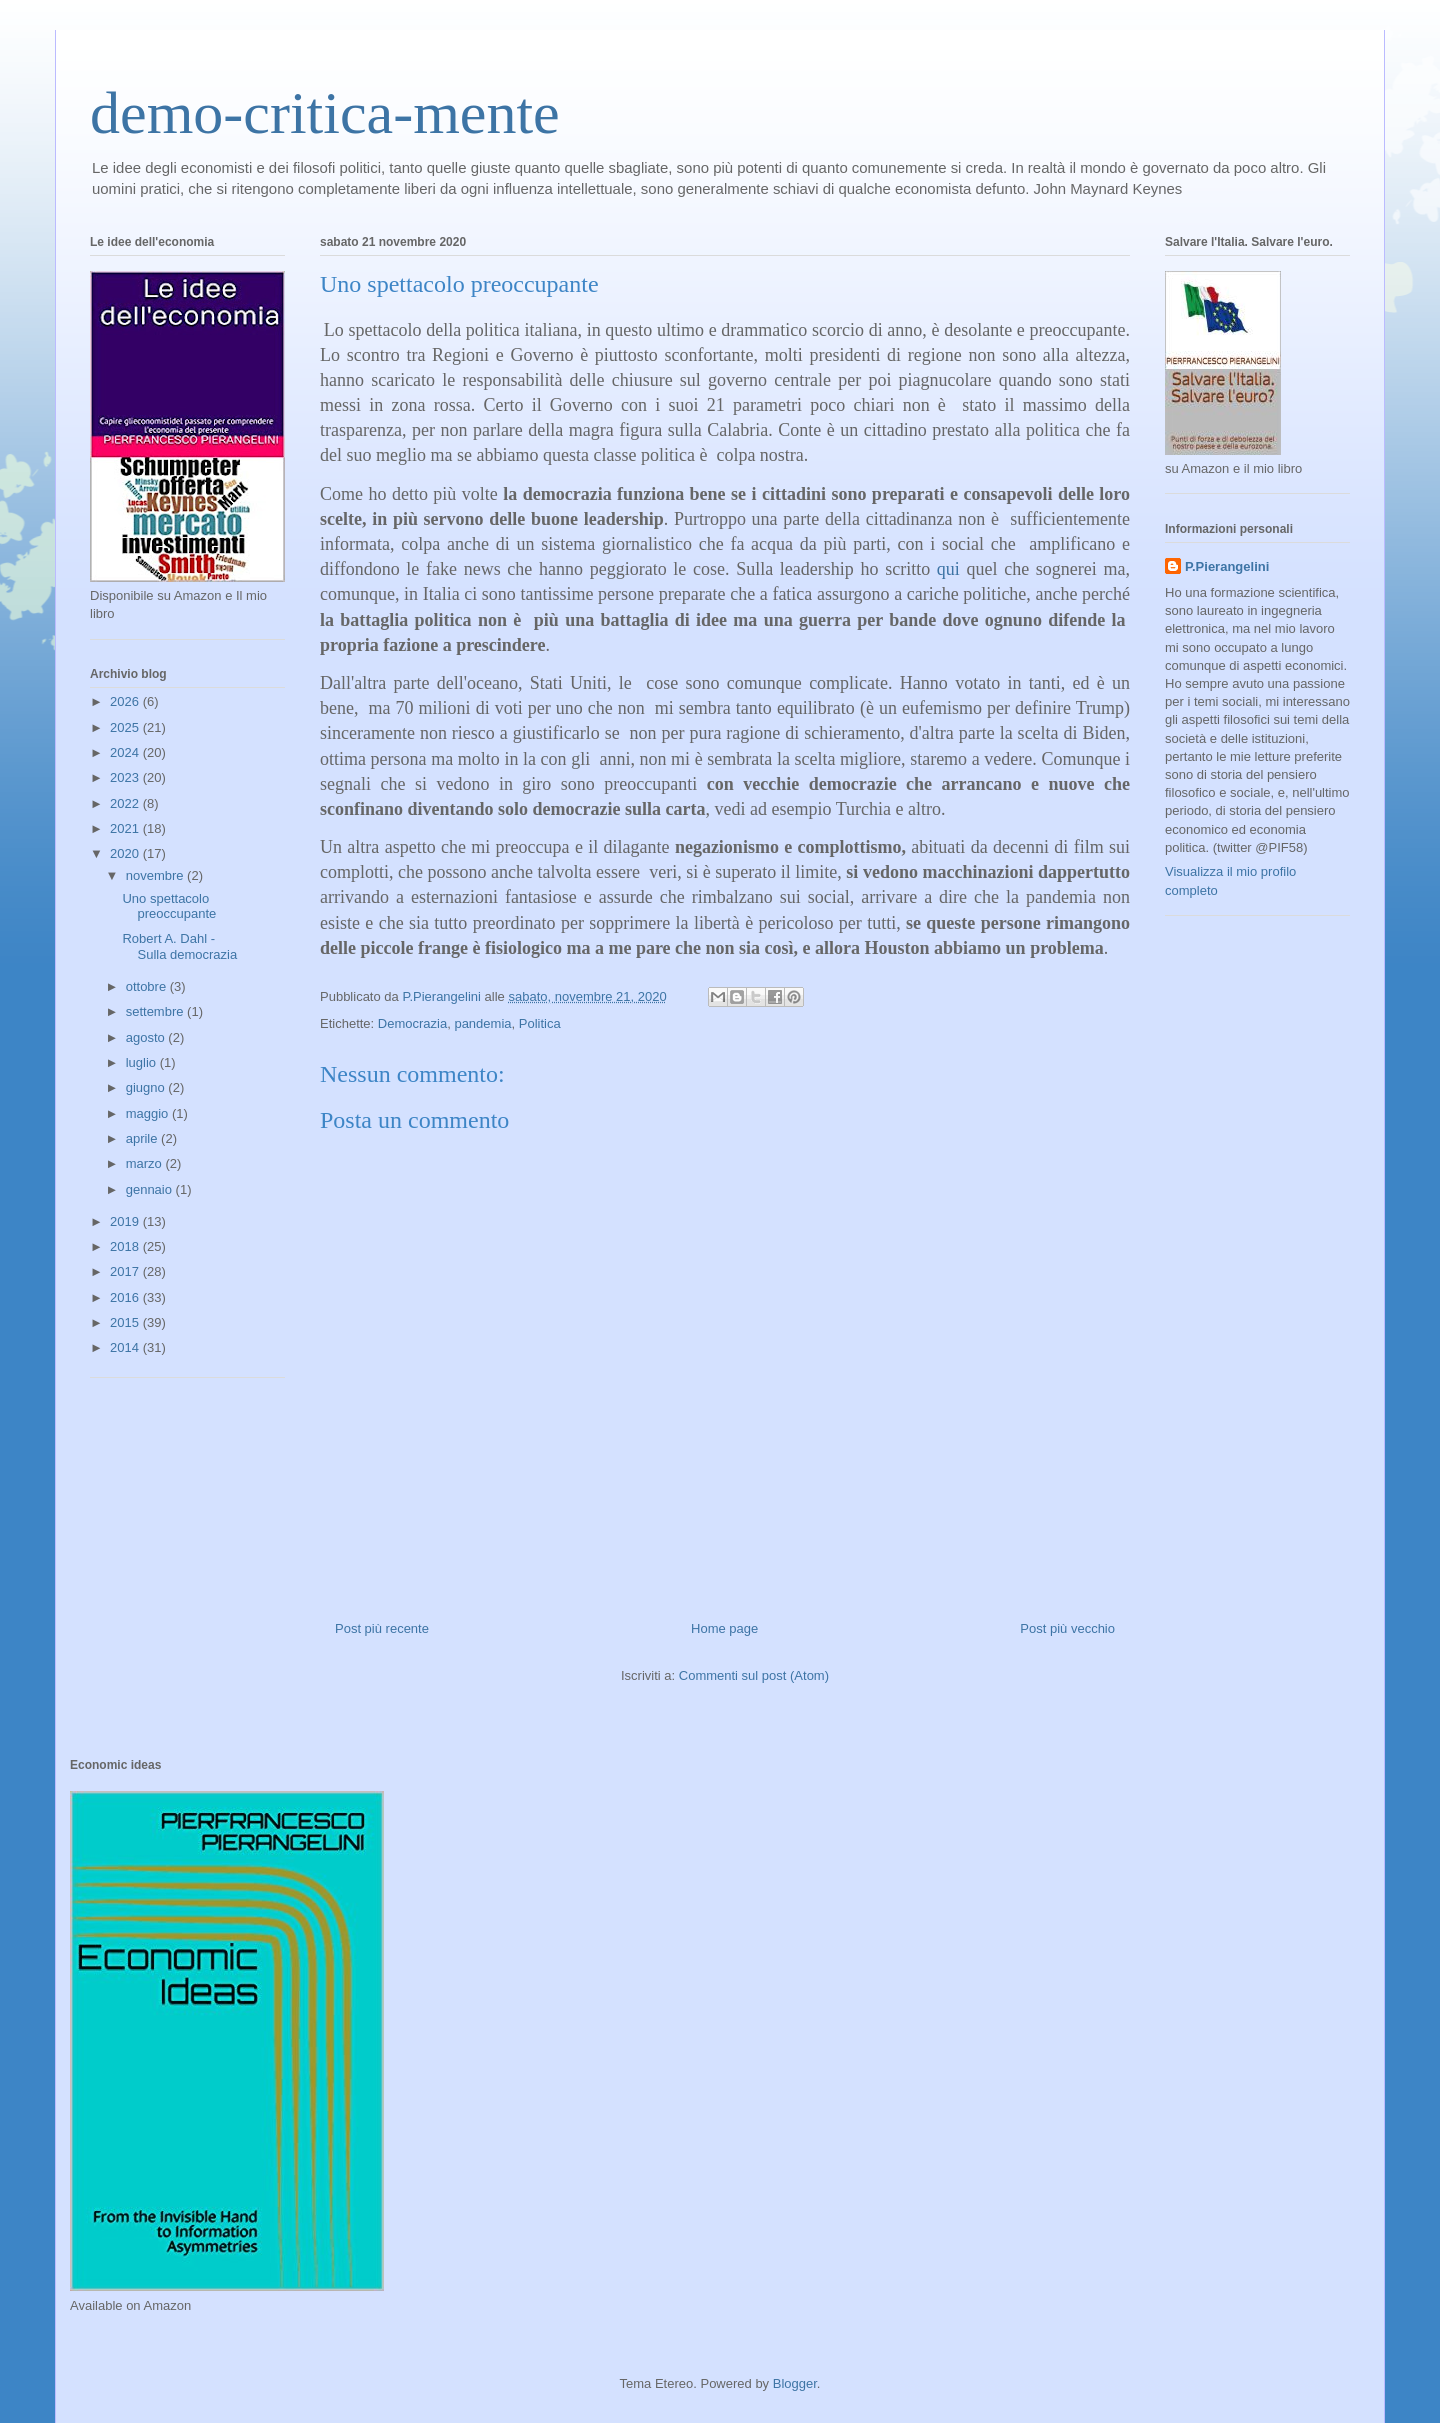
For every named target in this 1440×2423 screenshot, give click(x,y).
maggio (149, 1113)
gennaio (151, 1189)
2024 (126, 752)
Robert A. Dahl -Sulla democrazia (179, 946)
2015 (126, 1322)
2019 (126, 1221)
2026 (126, 701)
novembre (156, 875)
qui (948, 569)
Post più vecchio (1067, 1628)
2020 (126, 853)
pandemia (482, 1023)
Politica (540, 1023)
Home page (724, 1628)
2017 (126, 1271)
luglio (143, 1062)
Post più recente (382, 1628)
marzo (146, 1163)
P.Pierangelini (1227, 566)
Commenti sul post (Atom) (754, 1675)
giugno (147, 1087)
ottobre (148, 986)
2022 (126, 803)
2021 (126, 828)
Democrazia (412, 1023)
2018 (126, 1246)
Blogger (795, 2383)
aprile (143, 1138)
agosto (147, 1037)
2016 (126, 1297)
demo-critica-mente (325, 113)
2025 (126, 727)
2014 (126, 1347)
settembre (156, 1011)
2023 (126, 777)
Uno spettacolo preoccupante (169, 906)
